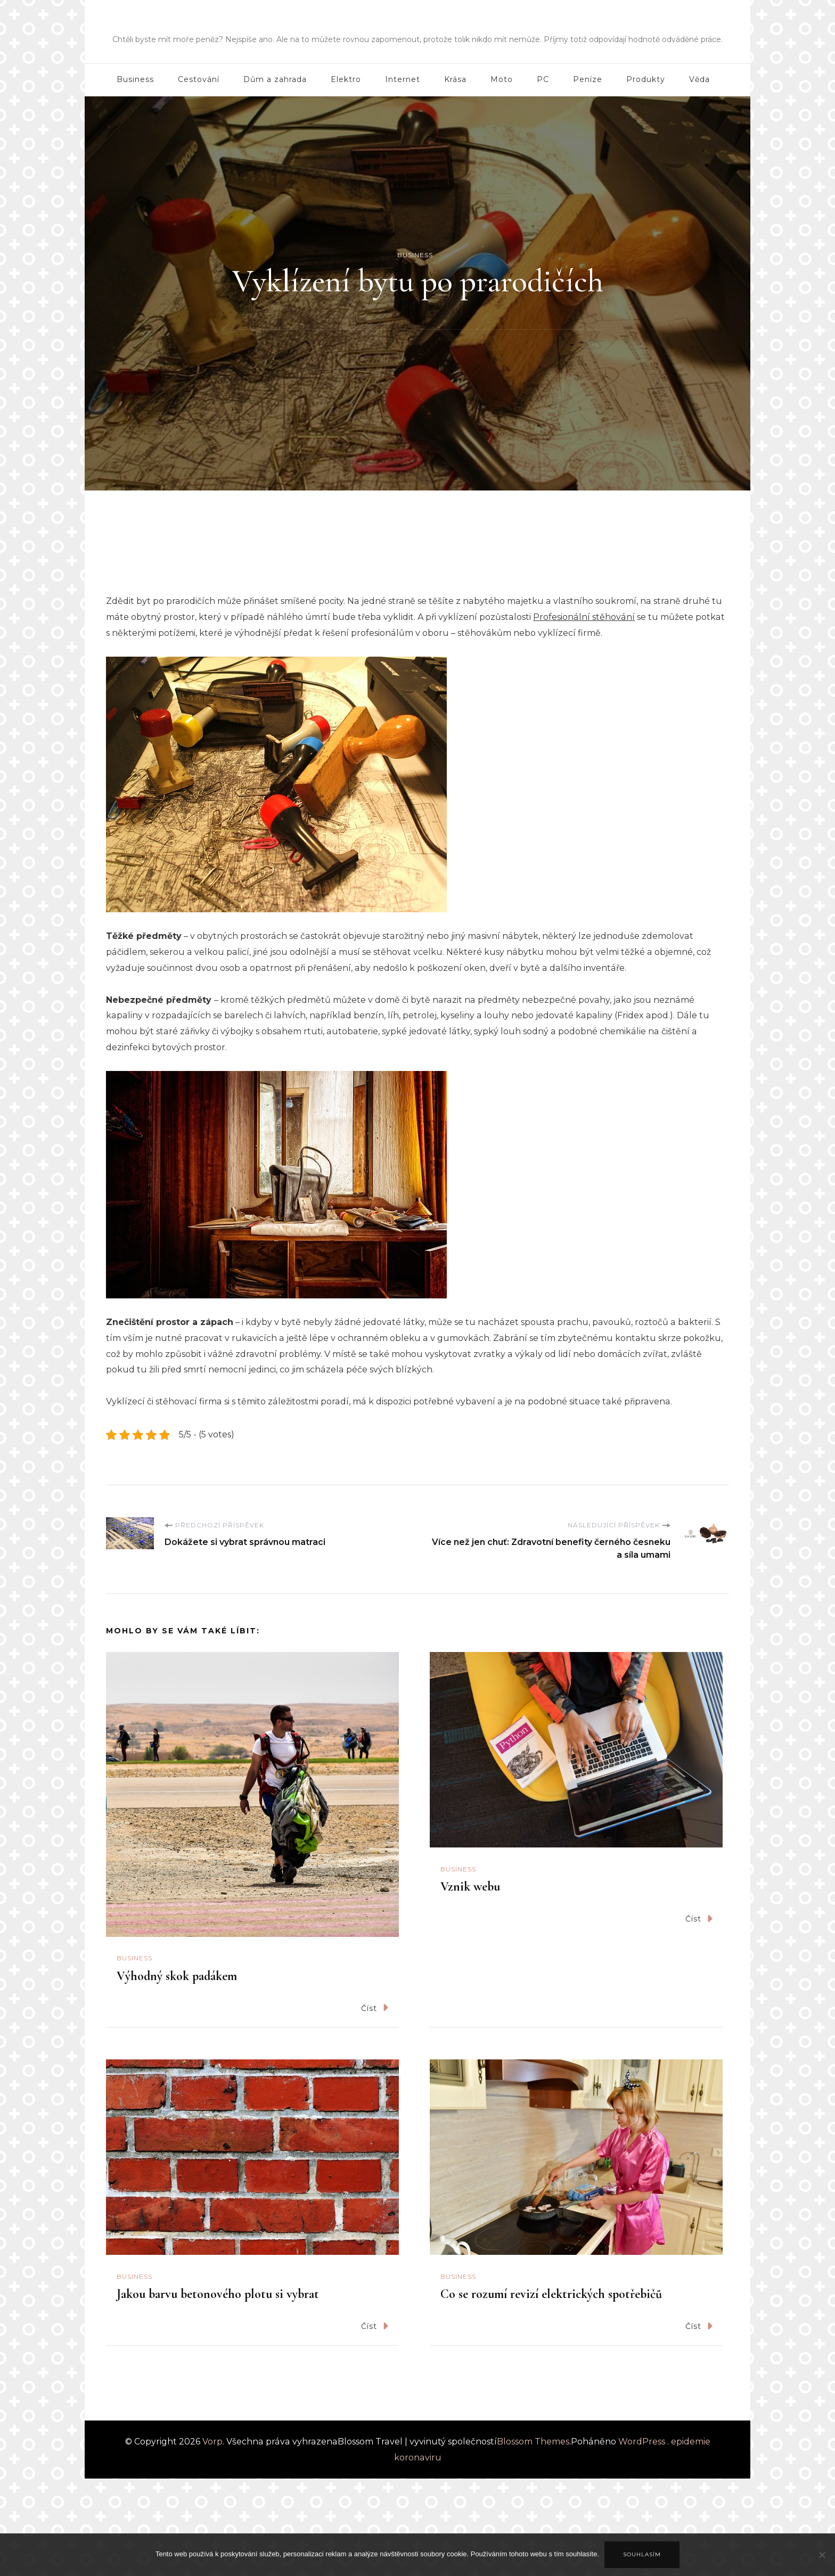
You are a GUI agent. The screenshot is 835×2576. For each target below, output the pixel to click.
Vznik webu (470, 1886)
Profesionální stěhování (584, 617)
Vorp (417, 24)
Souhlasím (642, 2554)
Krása (455, 79)
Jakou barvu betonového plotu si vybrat (218, 2294)
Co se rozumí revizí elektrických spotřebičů (551, 2294)
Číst (374, 2007)
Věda (699, 79)
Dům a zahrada (275, 79)
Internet (402, 79)
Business (135, 79)
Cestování (198, 79)
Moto (501, 79)
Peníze (587, 79)
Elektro (346, 79)
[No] (821, 2562)
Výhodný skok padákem (177, 1976)
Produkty (645, 79)
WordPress (641, 2441)
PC (543, 79)
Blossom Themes (533, 2441)
